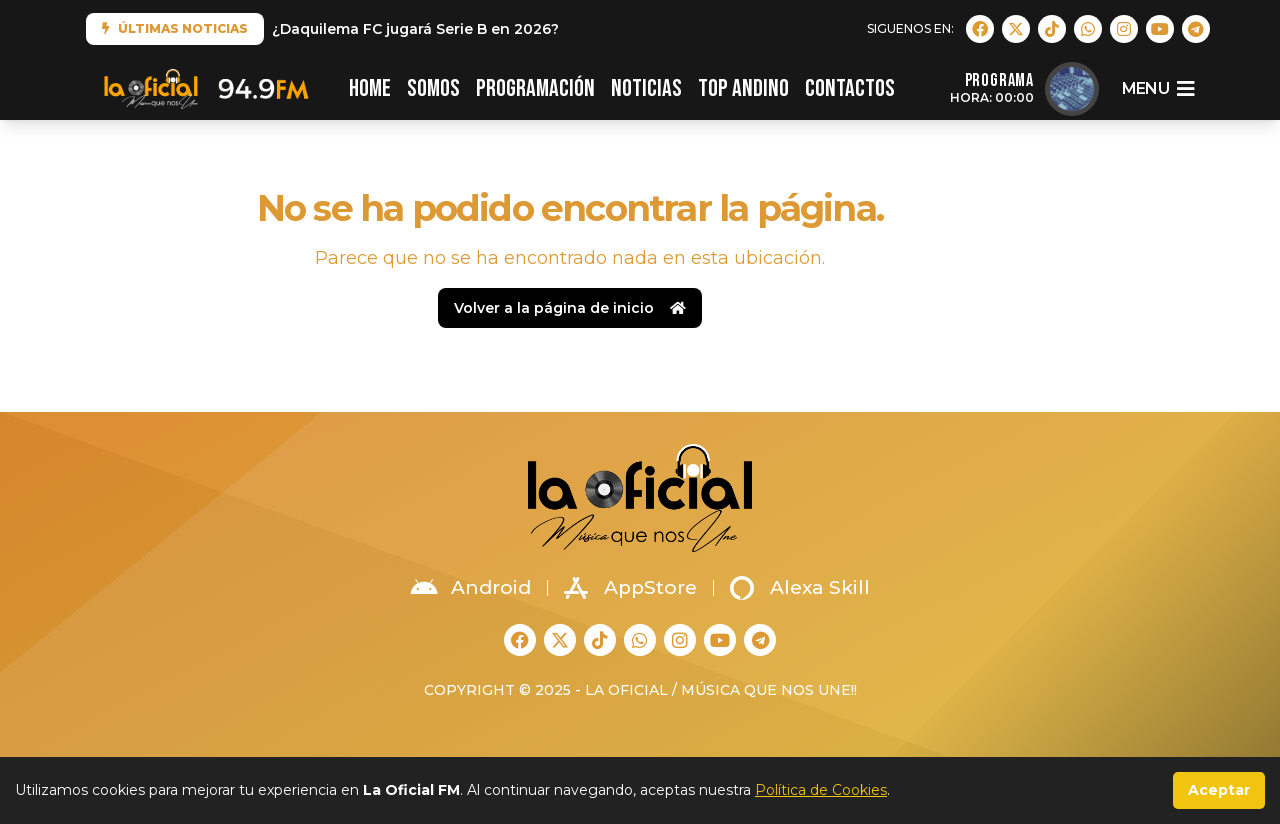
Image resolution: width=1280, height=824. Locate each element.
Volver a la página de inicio (570, 308)
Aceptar (1219, 790)
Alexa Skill (800, 588)
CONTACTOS (850, 88)
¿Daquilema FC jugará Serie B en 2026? (415, 29)
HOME (370, 88)
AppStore (630, 588)
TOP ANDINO (743, 88)
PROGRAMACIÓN (535, 88)
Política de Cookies (821, 790)
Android (471, 588)
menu (1158, 89)
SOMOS (433, 88)
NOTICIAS (646, 88)
